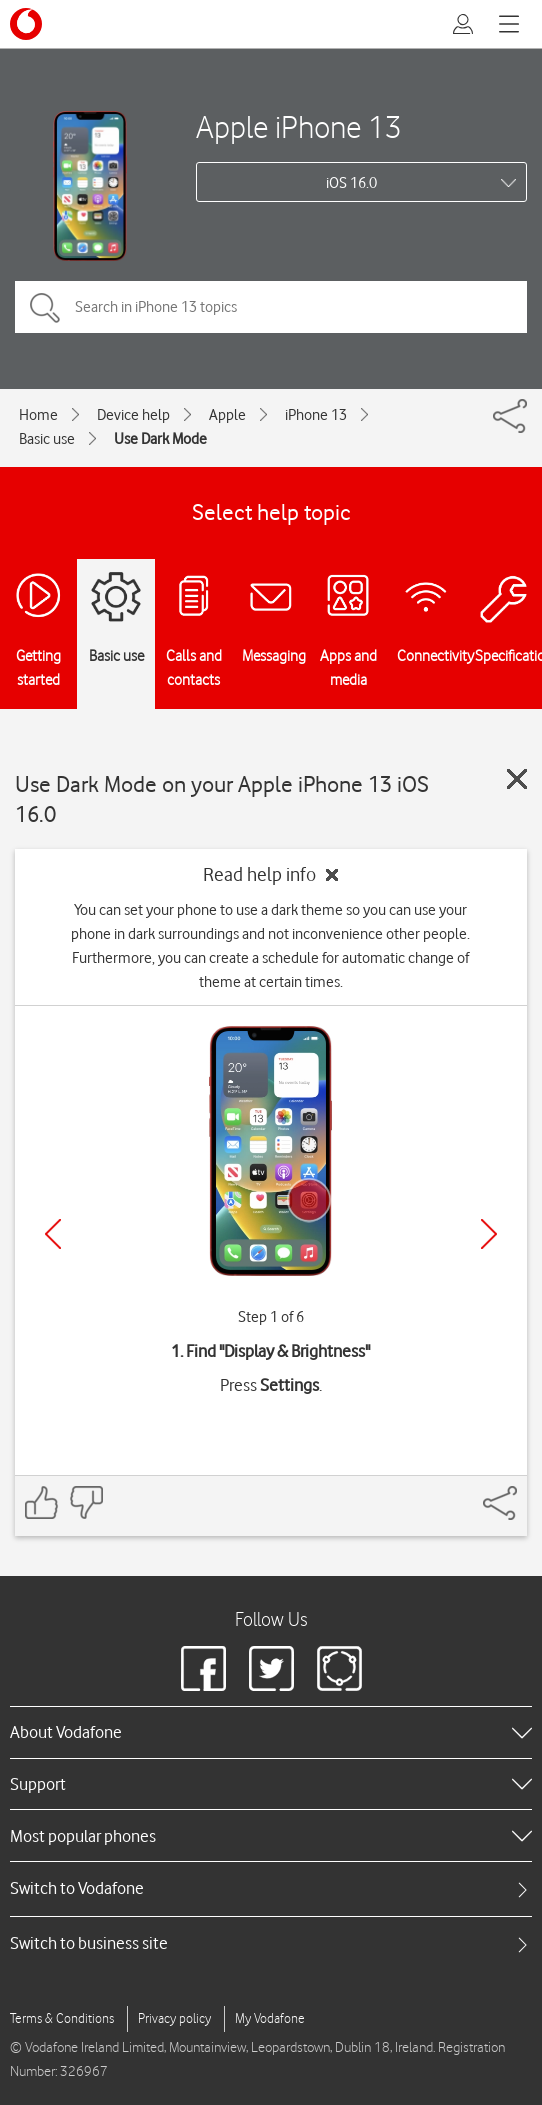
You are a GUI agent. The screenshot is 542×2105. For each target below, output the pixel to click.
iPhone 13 (316, 415)
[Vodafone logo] (26, 24)
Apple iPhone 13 (299, 126)
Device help (133, 415)
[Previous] (53, 1234)
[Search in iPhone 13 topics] (271, 307)
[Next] (489, 1234)
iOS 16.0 (351, 183)
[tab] (271, 1888)
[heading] (271, 1732)
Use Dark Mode (160, 439)
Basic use (47, 439)
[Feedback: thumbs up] (42, 1502)
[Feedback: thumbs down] (86, 1502)
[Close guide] (517, 779)
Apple (227, 415)
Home (38, 415)
